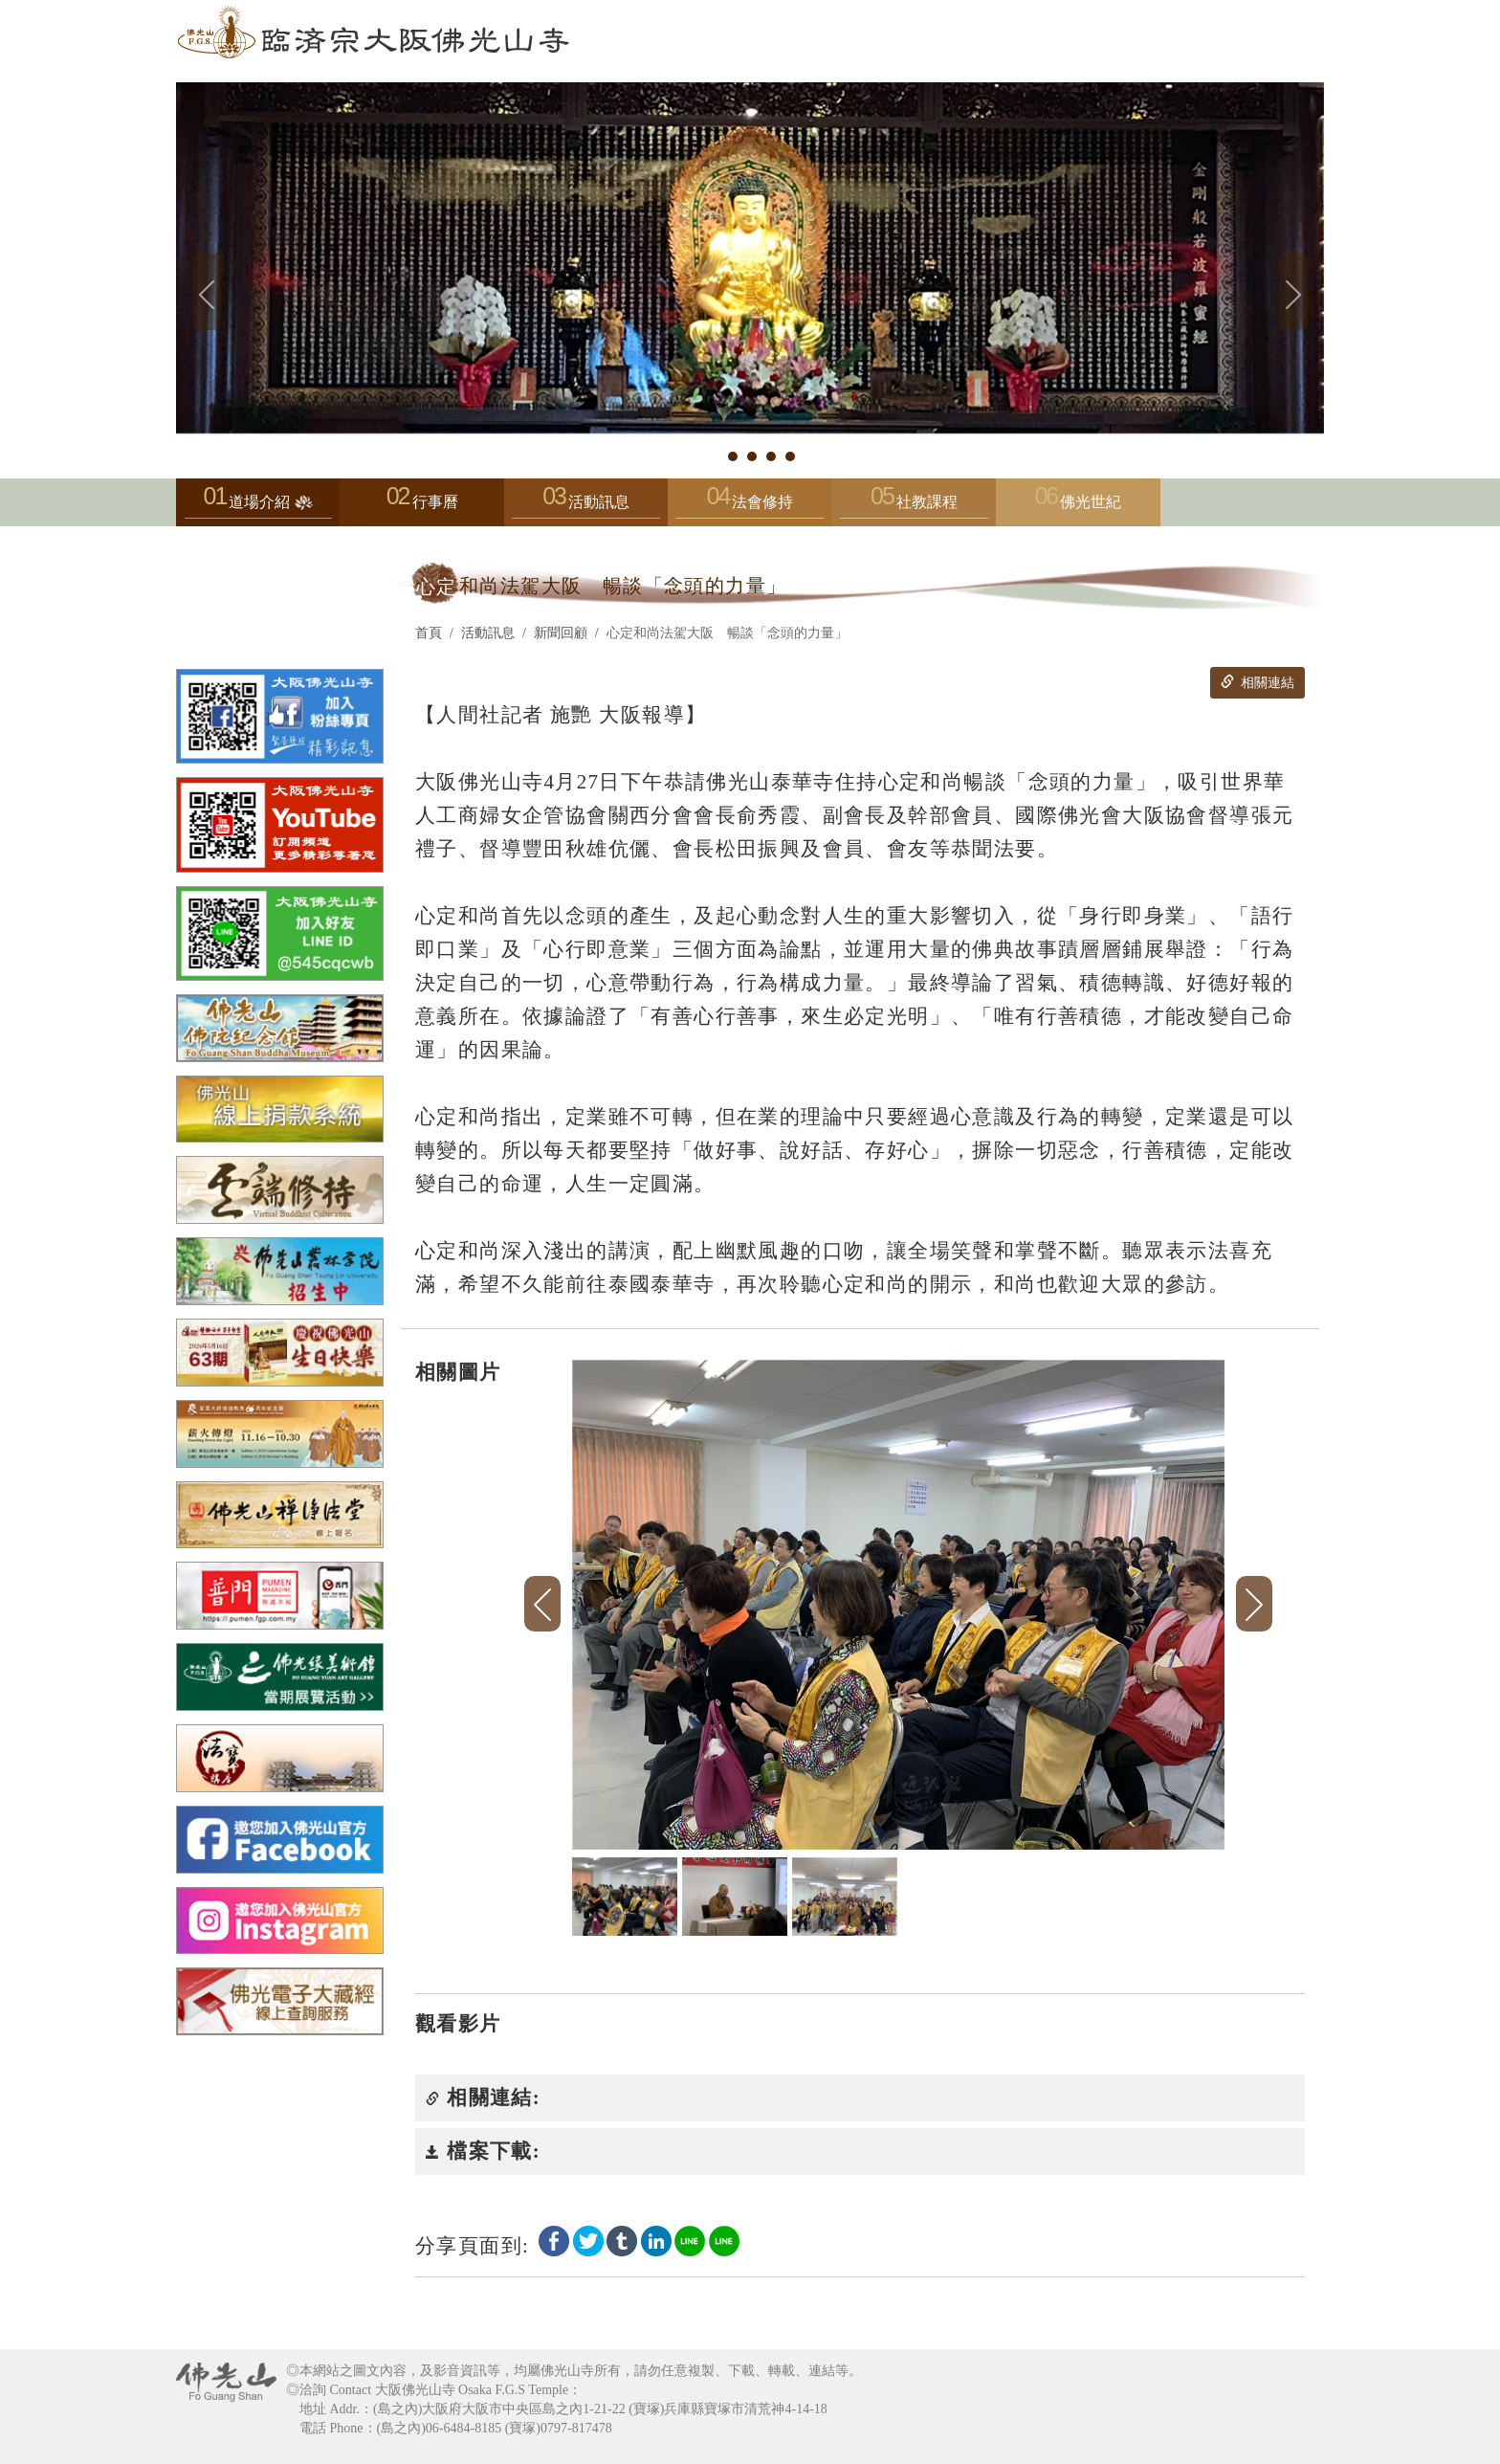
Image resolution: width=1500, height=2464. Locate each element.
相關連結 (1257, 682)
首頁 (428, 633)
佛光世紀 (1090, 502)
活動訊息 (585, 507)
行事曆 (435, 502)
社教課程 (913, 507)
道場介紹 (258, 507)
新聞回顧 (560, 633)
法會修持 (750, 507)
